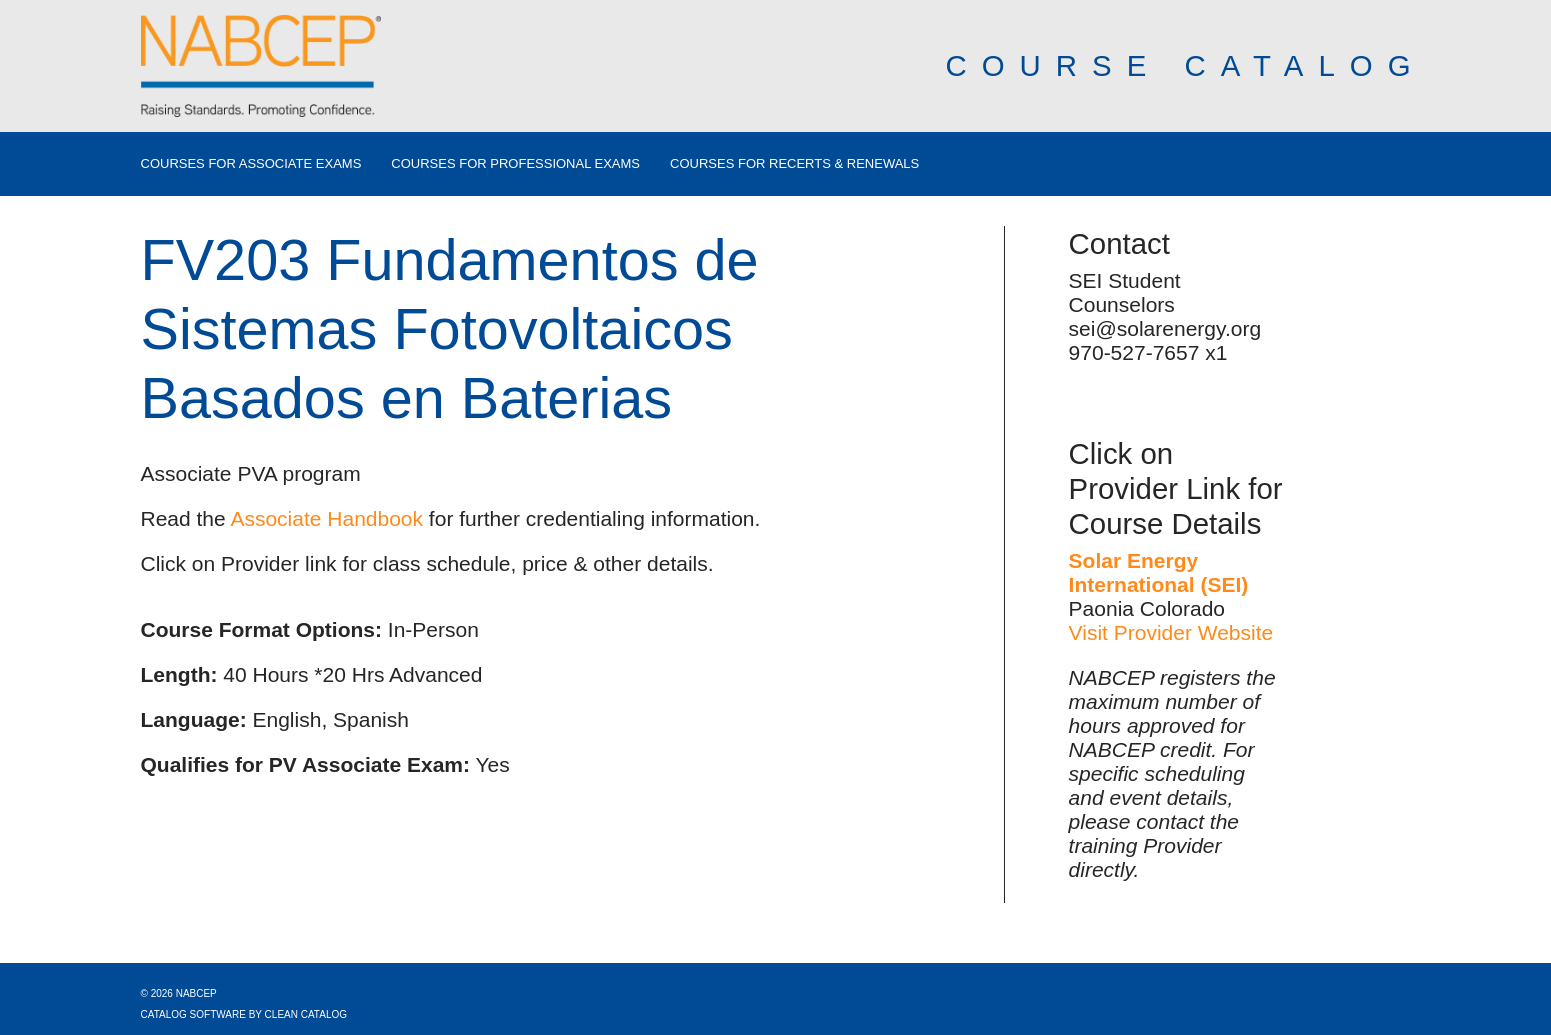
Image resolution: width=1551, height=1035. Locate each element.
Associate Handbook (326, 518)
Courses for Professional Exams (515, 164)
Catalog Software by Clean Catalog (244, 1014)
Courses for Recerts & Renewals (794, 164)
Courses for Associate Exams (251, 164)
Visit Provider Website (1171, 632)
